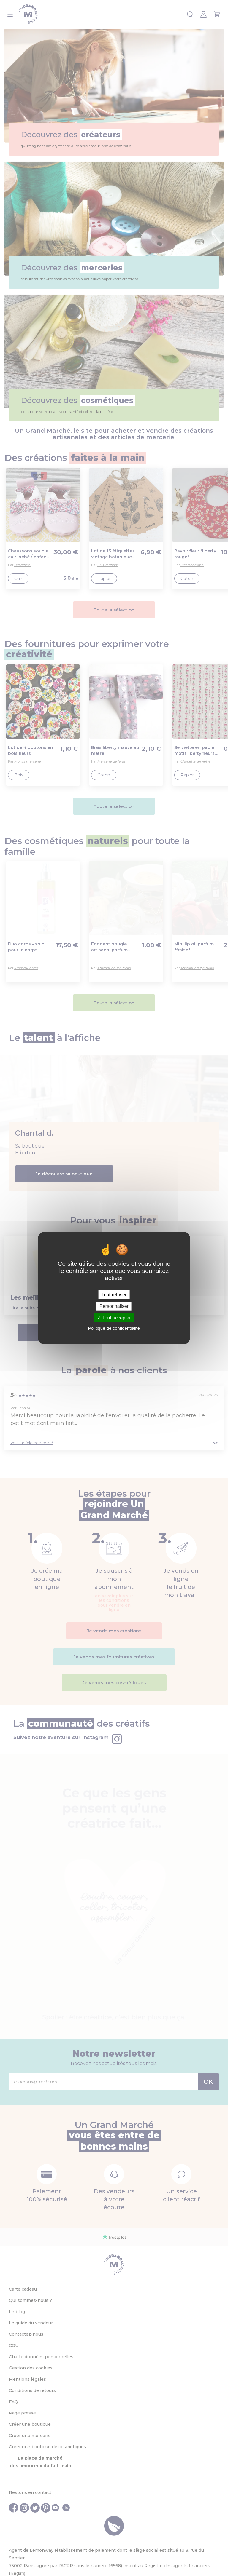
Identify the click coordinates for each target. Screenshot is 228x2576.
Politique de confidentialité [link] (114, 1327)
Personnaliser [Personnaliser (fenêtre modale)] (114, 1306)
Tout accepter (114, 1317)
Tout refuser (114, 1294)
